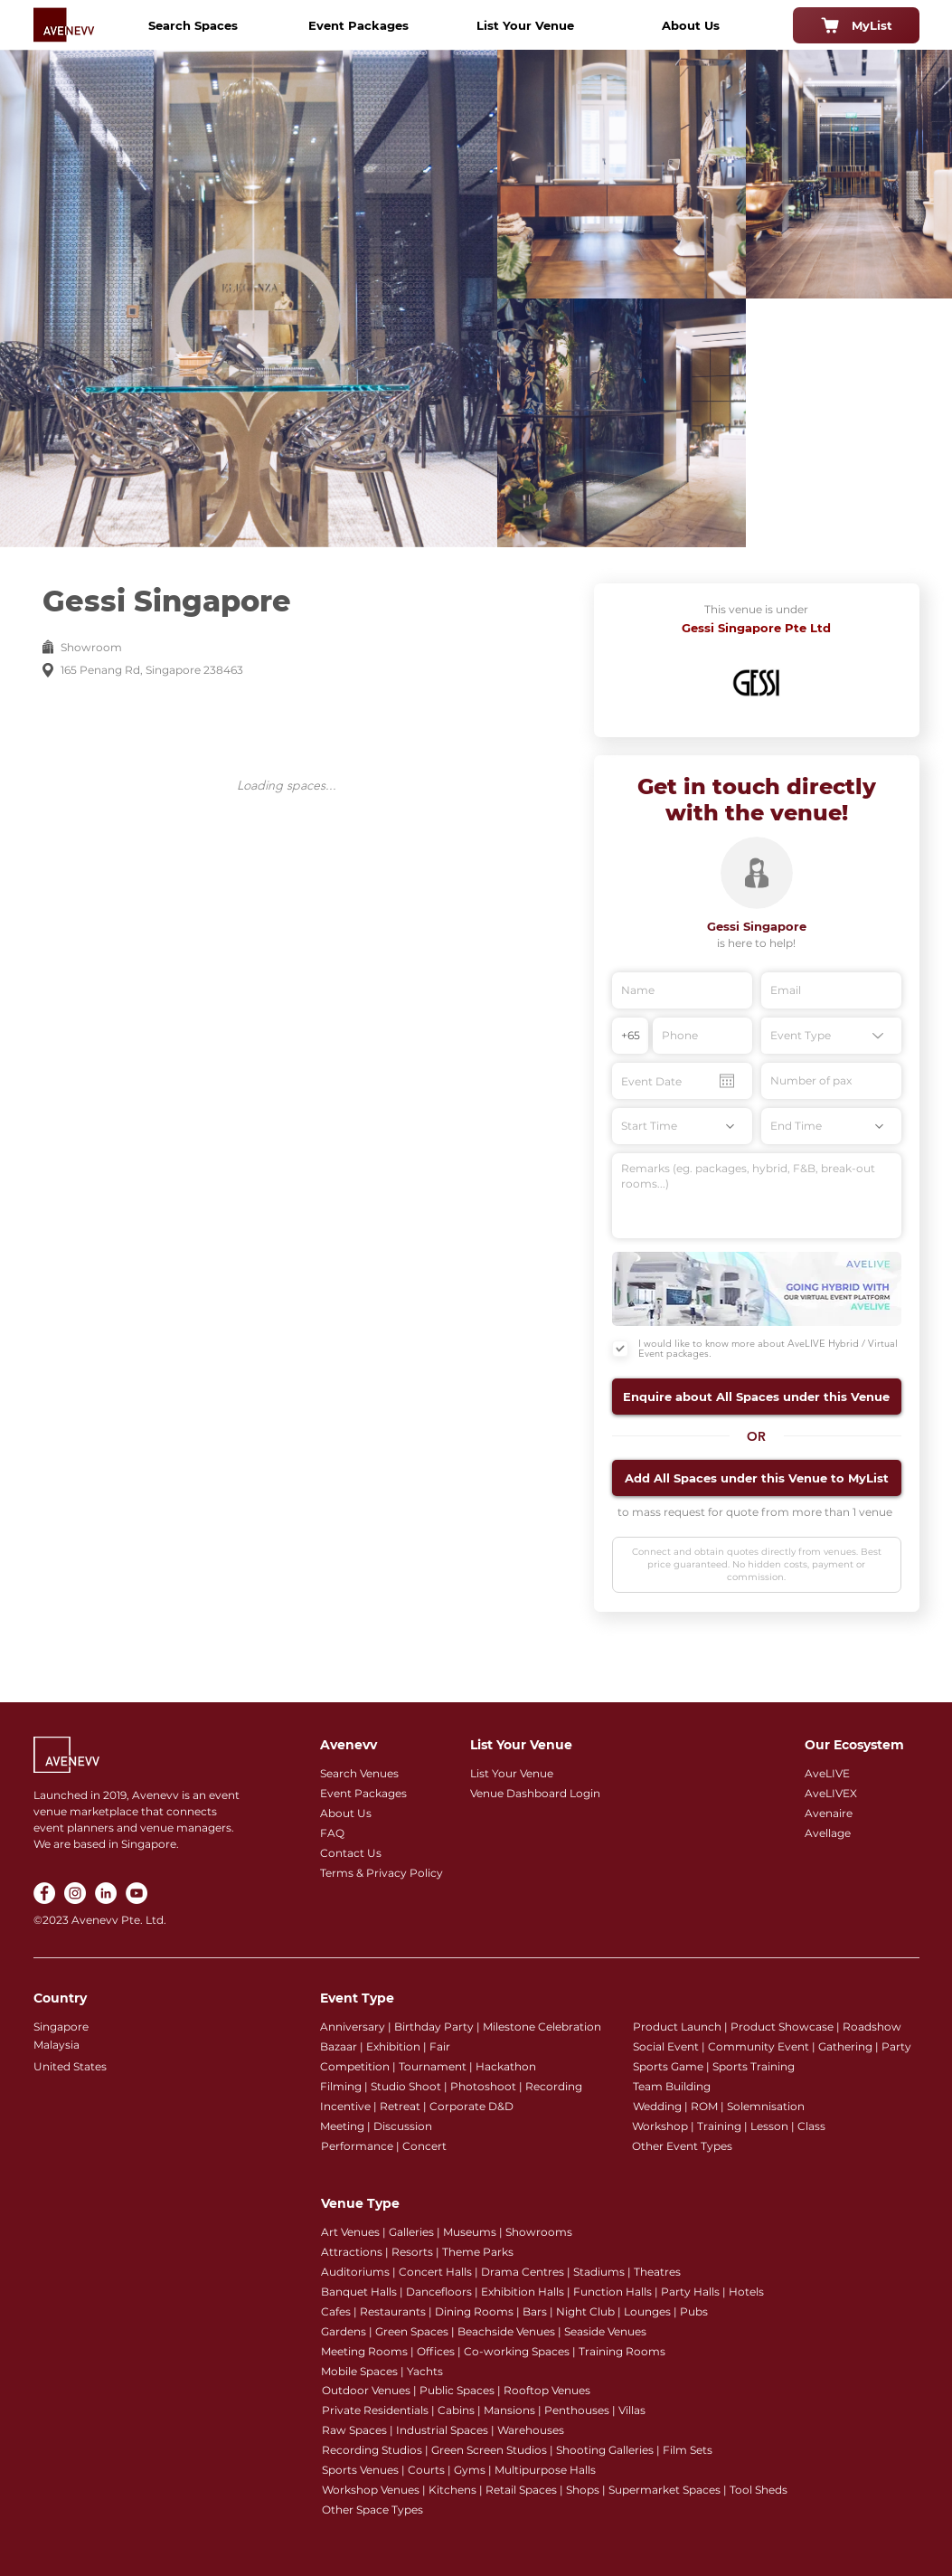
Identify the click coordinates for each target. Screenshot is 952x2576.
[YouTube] (136, 1893)
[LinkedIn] (106, 1893)
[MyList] (856, 25)
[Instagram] (75, 1893)
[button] (756, 1396)
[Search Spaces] (193, 25)
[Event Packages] (359, 25)
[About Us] (691, 25)
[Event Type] (831, 1036)
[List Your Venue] (525, 25)
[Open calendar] (727, 1081)
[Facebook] (44, 1893)
